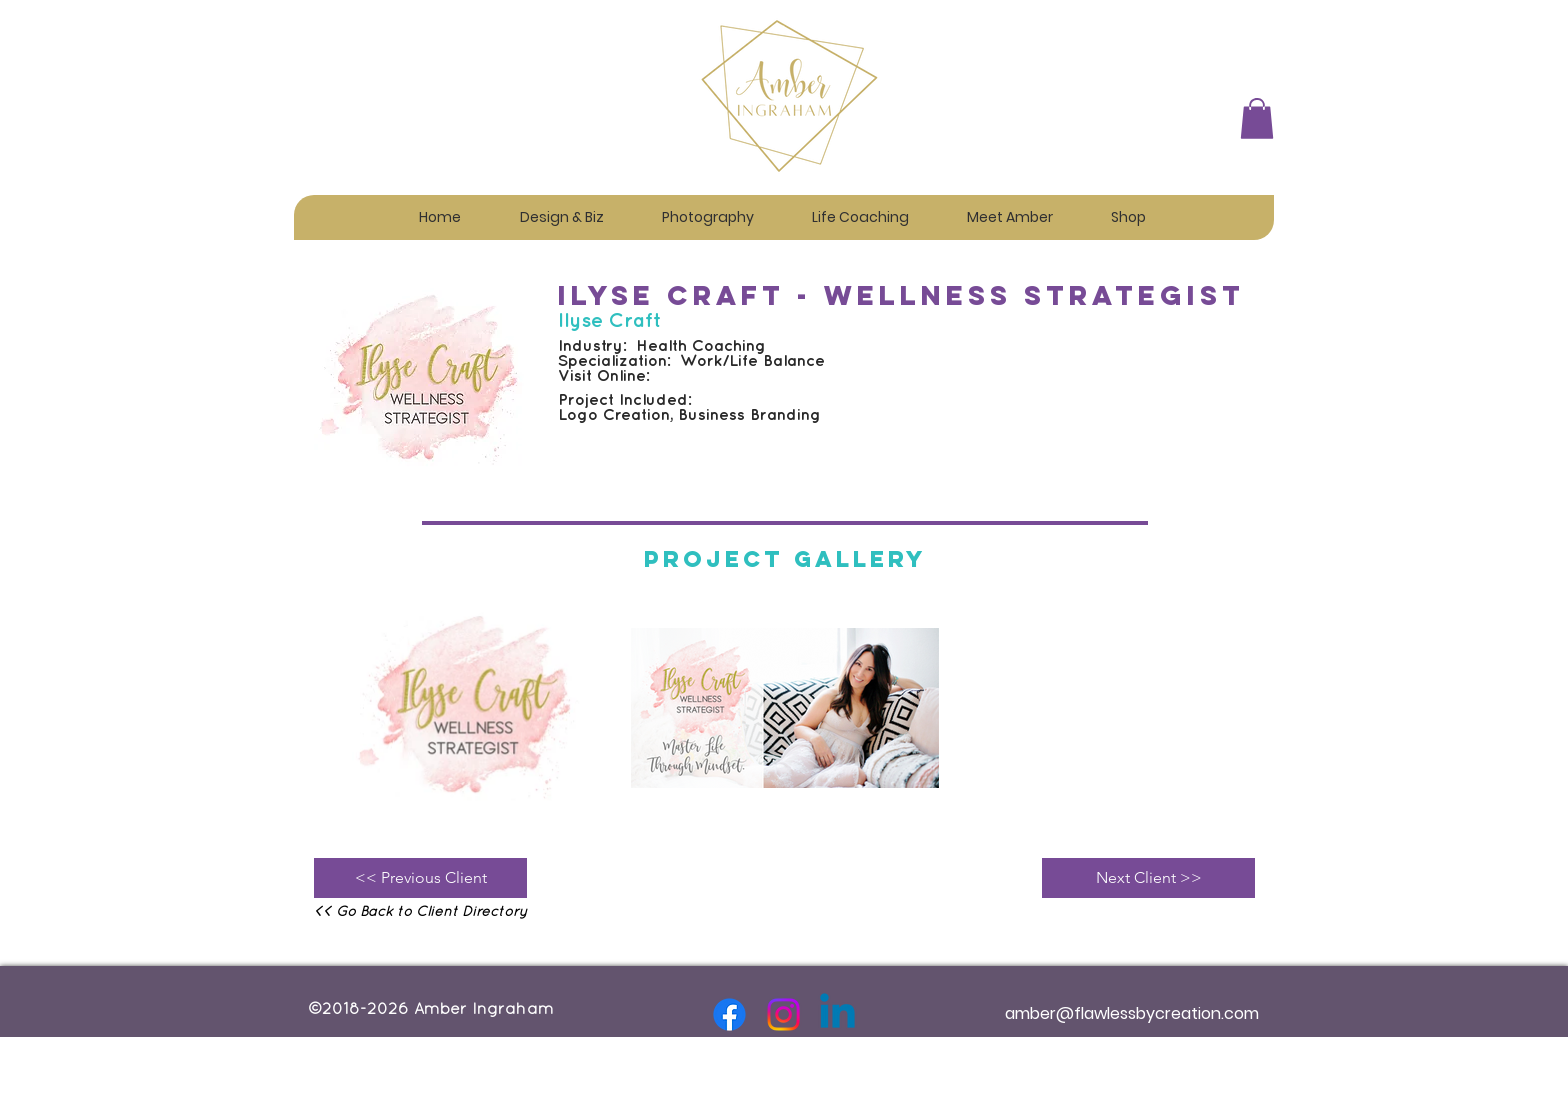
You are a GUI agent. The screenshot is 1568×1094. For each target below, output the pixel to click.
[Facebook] (729, 1014)
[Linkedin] (837, 1014)
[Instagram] (783, 1014)
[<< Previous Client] (420, 878)
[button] (561, 208)
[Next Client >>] (1148, 878)
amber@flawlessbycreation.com (1132, 1013)
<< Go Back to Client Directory (420, 912)
